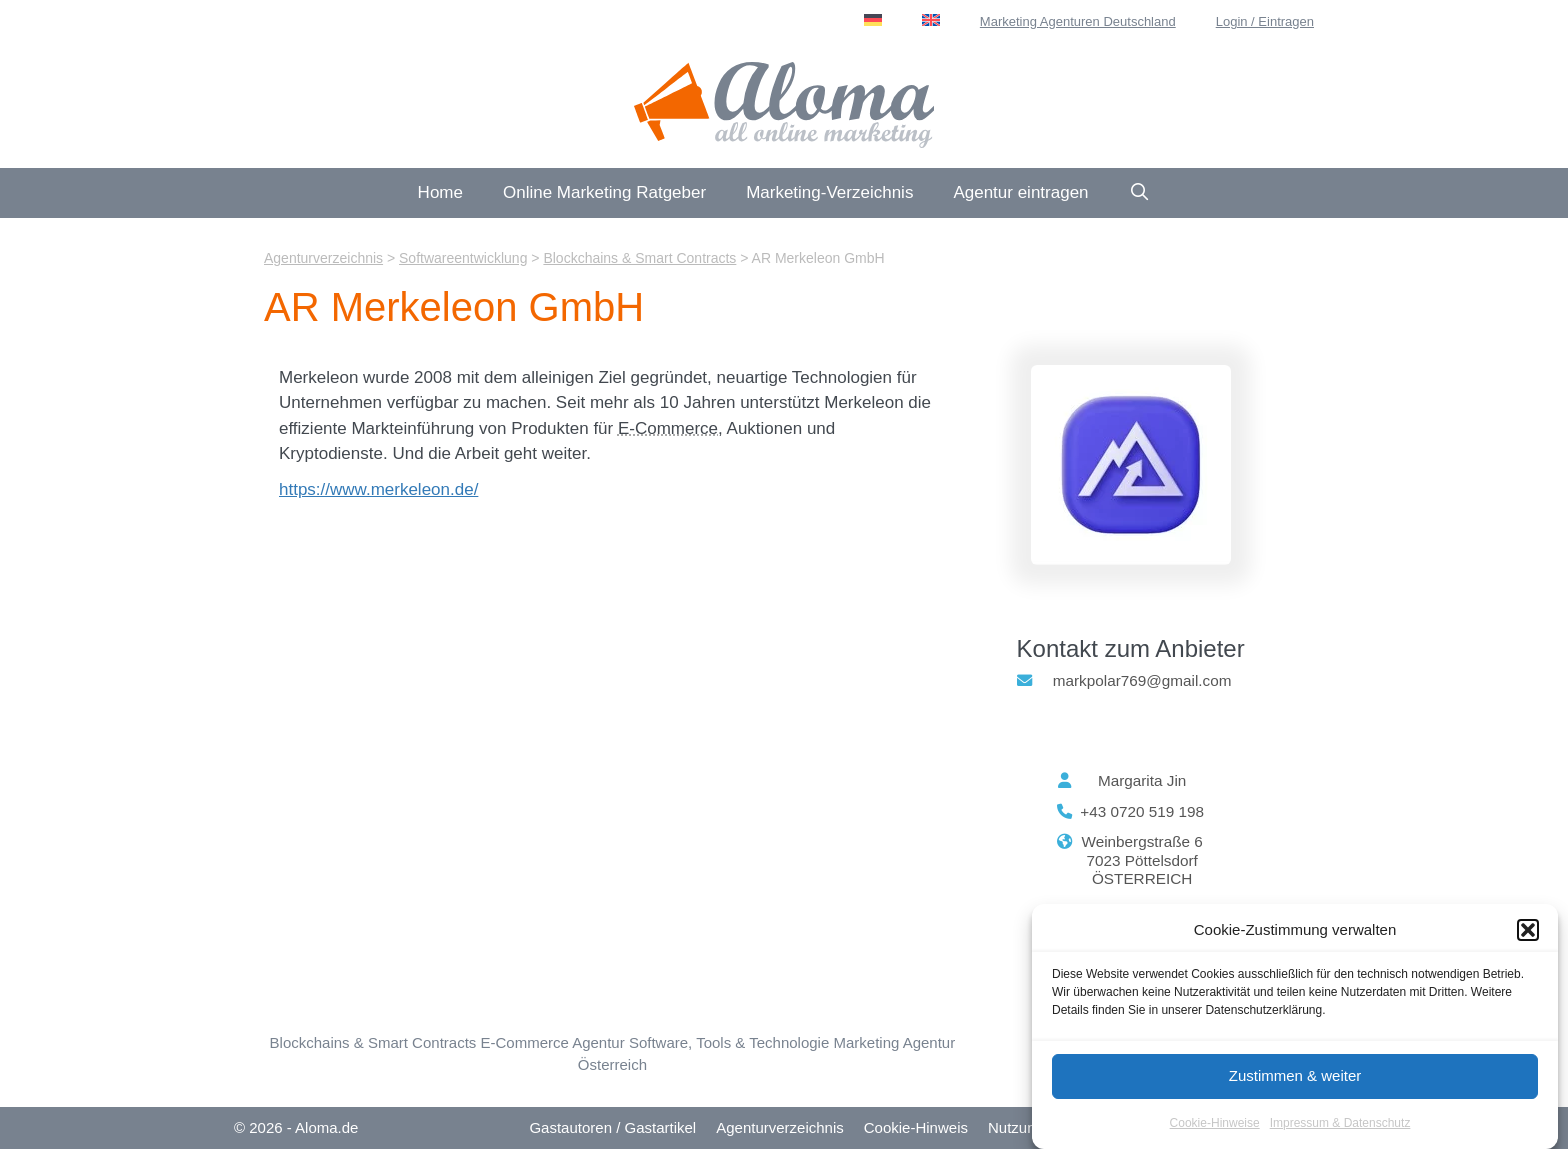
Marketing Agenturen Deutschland (1078, 21)
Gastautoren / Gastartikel (612, 1127)
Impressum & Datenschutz (1340, 1126)
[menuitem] (873, 20)
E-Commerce (668, 428)
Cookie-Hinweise (1215, 1126)
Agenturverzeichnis (780, 1127)
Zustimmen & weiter (1295, 1078)
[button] (1528, 934)
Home (440, 192)
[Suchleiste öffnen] (1140, 193)
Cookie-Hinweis (916, 1127)
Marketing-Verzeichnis (829, 192)
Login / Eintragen (1265, 21)
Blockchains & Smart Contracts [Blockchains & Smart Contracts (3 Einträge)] (373, 1042)
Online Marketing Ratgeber (604, 192)
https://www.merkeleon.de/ (378, 489)
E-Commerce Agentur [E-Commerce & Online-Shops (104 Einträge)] (552, 1042)
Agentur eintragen (1020, 192)
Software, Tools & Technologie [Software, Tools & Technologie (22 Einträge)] (729, 1042)
